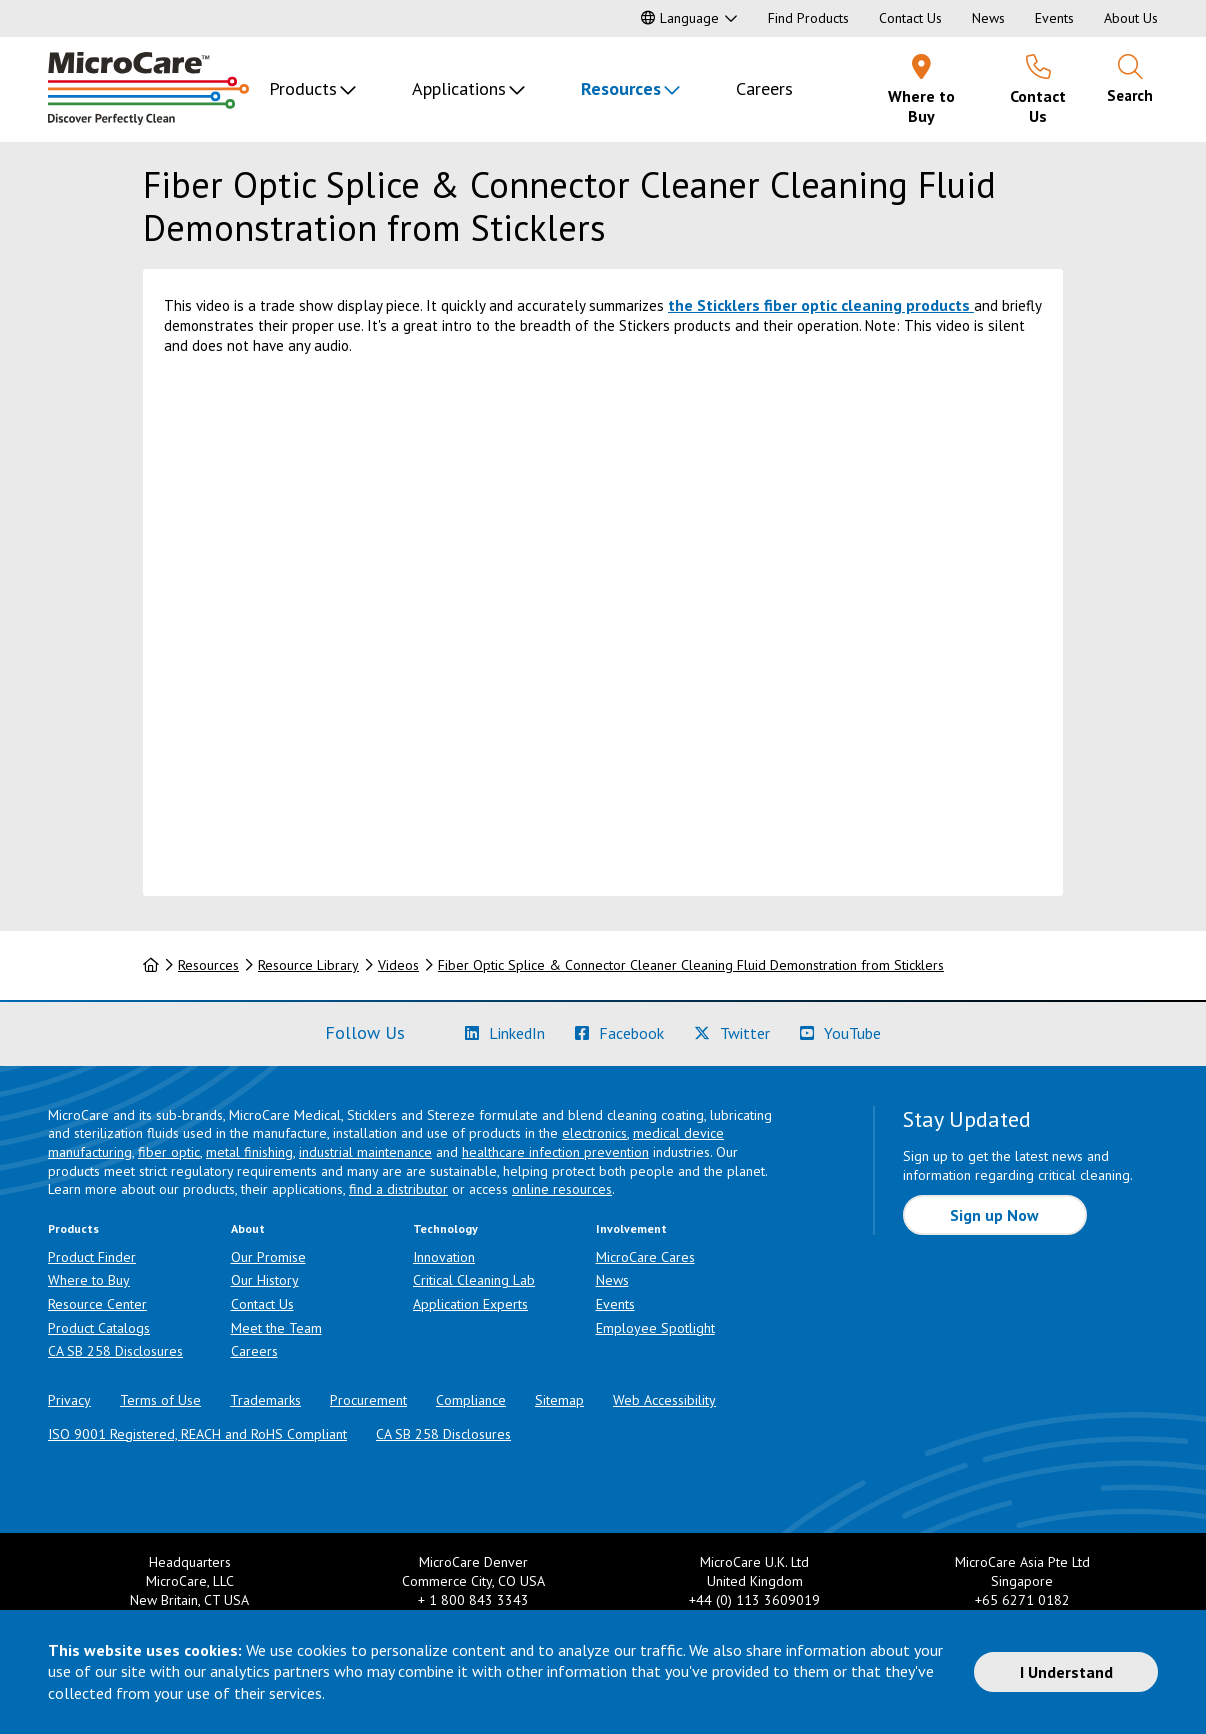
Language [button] (680, 18)
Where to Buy (89, 1280)
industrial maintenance (365, 1152)
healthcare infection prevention (555, 1152)
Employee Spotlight (655, 1328)
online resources (562, 1189)
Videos (398, 965)
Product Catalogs (99, 1328)
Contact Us (910, 18)
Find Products (808, 18)
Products (303, 88)
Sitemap (559, 1400)
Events (1054, 18)
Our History (265, 1280)
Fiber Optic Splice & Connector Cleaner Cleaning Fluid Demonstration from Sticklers (691, 965)
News (988, 18)
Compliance (471, 1400)
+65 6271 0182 (1022, 1600)
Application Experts (470, 1304)
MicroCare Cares (645, 1257)
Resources (621, 88)
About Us (1131, 18)
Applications (459, 88)
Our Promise (268, 1257)
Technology (445, 1228)
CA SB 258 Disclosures (115, 1351)
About (248, 1228)
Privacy (69, 1400)
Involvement (631, 1228)
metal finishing (249, 1152)
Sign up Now (994, 1215)
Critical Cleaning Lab (474, 1280)
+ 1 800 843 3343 (473, 1600)
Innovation (444, 1257)
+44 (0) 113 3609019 (754, 1600)
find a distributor (398, 1189)
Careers (764, 88)
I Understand (1066, 1672)
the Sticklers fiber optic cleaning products (819, 305)
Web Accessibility (664, 1400)
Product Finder (92, 1257)
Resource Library (308, 965)
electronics (594, 1133)
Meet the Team (276, 1328)
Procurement (368, 1400)
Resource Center (97, 1304)
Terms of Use (160, 1400)
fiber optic (169, 1152)
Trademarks (265, 1400)
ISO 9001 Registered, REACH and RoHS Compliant (197, 1434)
